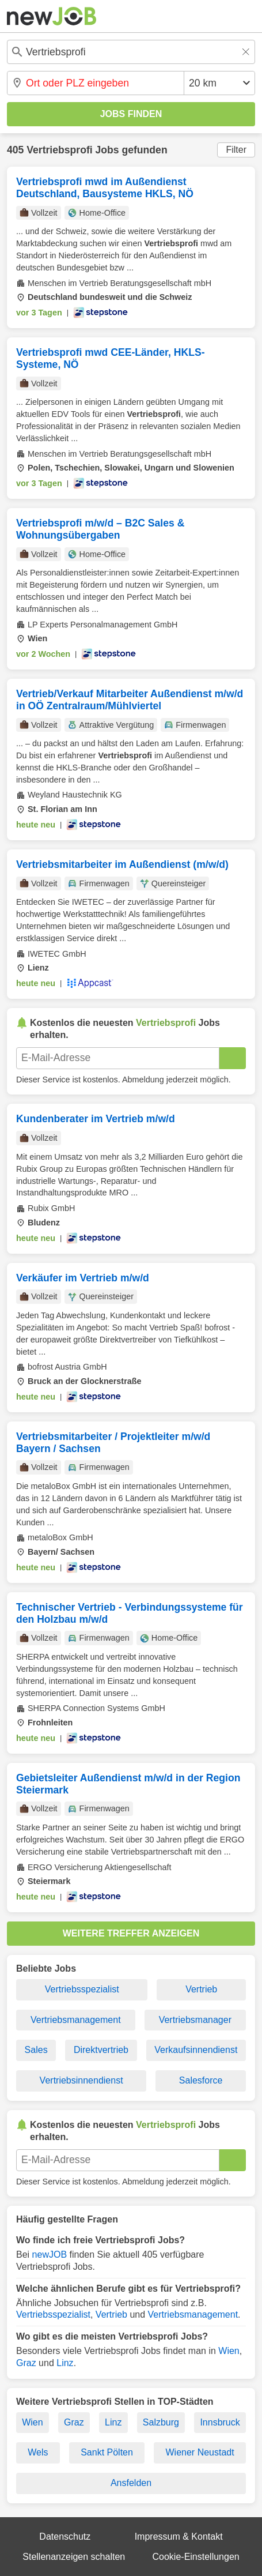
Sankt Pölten (107, 2452)
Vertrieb (201, 1989)
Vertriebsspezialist (82, 1989)
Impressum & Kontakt (179, 2536)
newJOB (49, 2254)
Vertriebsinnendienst (81, 2080)
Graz (26, 2363)
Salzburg (161, 2422)
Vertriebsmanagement (76, 2020)
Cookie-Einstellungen (196, 2557)
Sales (36, 2050)
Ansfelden (131, 2483)
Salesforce (201, 2080)
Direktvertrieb (101, 2050)
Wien (228, 2351)
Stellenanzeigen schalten (73, 2557)
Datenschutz (64, 2536)
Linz (64, 2363)
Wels (38, 2452)
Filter (236, 150)
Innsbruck (220, 2422)
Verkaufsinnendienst (195, 2050)
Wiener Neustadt (200, 2452)
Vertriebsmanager (195, 2020)
